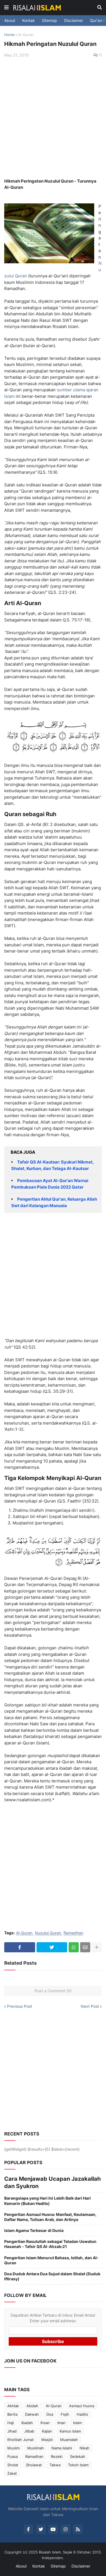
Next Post (90, 2006)
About (9, 20)
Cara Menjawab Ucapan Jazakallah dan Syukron (52, 2182)
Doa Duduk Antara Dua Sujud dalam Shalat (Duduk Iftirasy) (52, 2276)
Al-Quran (26, 34)
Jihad (12, 2431)
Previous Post (19, 2006)
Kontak (28, 20)
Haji (10, 2422)
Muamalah (69, 2439)
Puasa (12, 2456)
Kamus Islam (70, 2431)
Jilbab (29, 2431)
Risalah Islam (50, 2552)
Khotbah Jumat (20, 2439)
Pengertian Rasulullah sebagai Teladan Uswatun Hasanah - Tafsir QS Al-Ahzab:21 (50, 2244)
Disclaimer (73, 20)
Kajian (47, 2431)
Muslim (13, 2448)
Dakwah (32, 2414)
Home (9, 34)
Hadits (82, 2414)
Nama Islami (61, 2448)
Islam (77, 2422)
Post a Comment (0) (53, 1990)
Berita (12, 2414)
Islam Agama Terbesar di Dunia (34, 2230)
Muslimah (35, 2448)
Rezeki (56, 2456)
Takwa (54, 2465)
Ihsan (45, 2422)
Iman (61, 2422)
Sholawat (34, 2465)
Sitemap (49, 20)
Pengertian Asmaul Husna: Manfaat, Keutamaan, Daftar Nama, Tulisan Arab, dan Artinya (50, 2217)
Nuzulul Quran (48, 1933)
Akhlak (13, 2406)
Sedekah (77, 2456)
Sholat (12, 2465)
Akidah (32, 2406)
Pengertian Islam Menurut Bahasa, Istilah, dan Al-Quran (51, 2260)
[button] (6, 7)
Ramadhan (73, 1933)
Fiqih (65, 2414)
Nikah (84, 2448)
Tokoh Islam (78, 2465)
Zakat (12, 2473)
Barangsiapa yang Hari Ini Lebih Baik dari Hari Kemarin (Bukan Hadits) (47, 2201)
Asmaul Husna (81, 2406)
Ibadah (27, 2422)
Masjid (47, 2439)
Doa (49, 2414)
